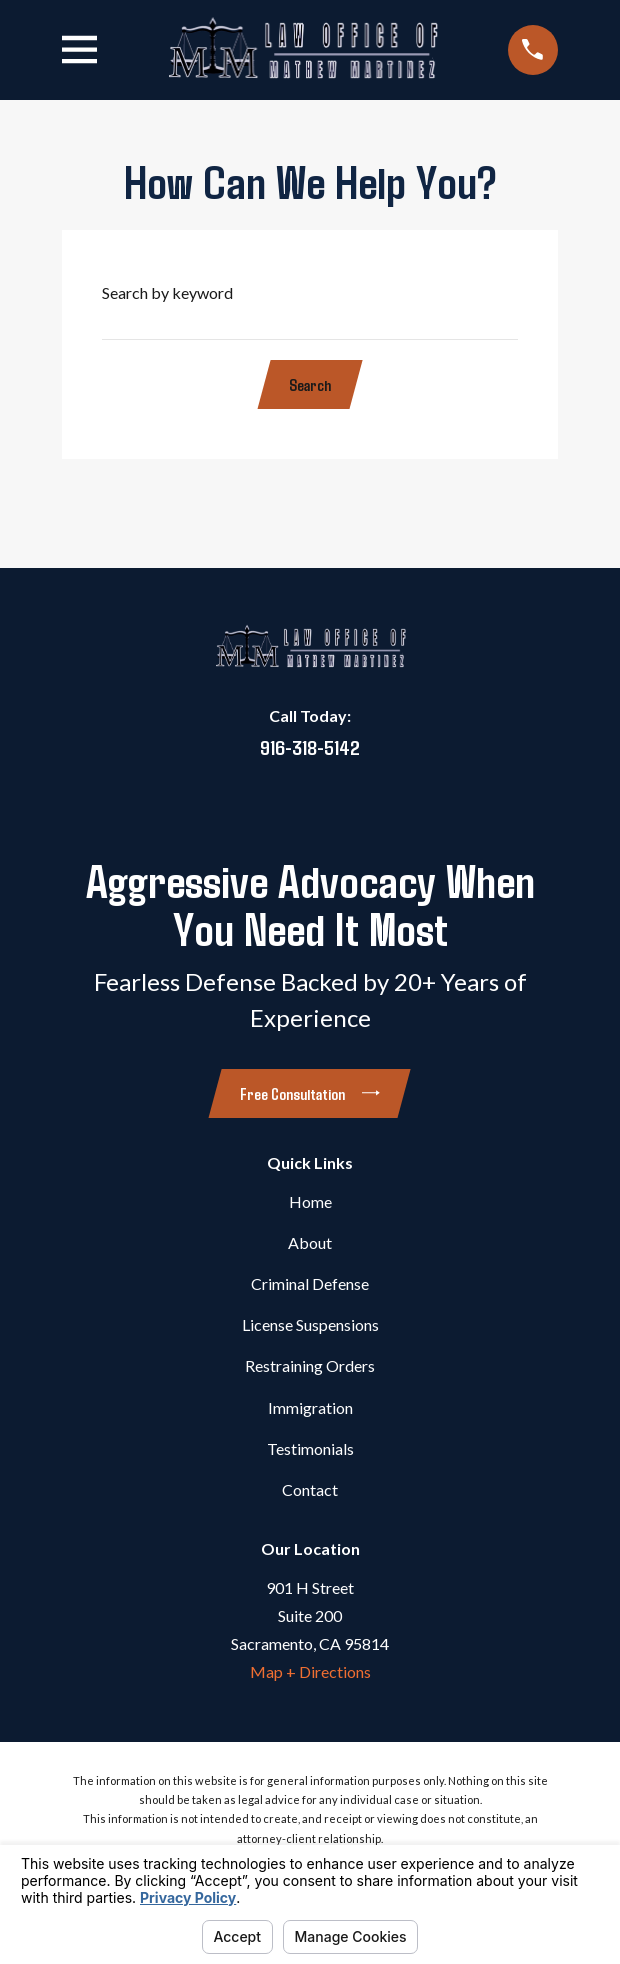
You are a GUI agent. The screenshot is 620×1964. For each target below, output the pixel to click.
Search (310, 384)
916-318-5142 (310, 746)
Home (310, 1201)
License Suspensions (310, 1324)
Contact (310, 1489)
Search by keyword (167, 292)
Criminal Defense (310, 1283)
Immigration (310, 1407)
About (310, 1242)
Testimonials (310, 1448)
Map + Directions (310, 1671)
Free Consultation (310, 1093)
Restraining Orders (310, 1365)
